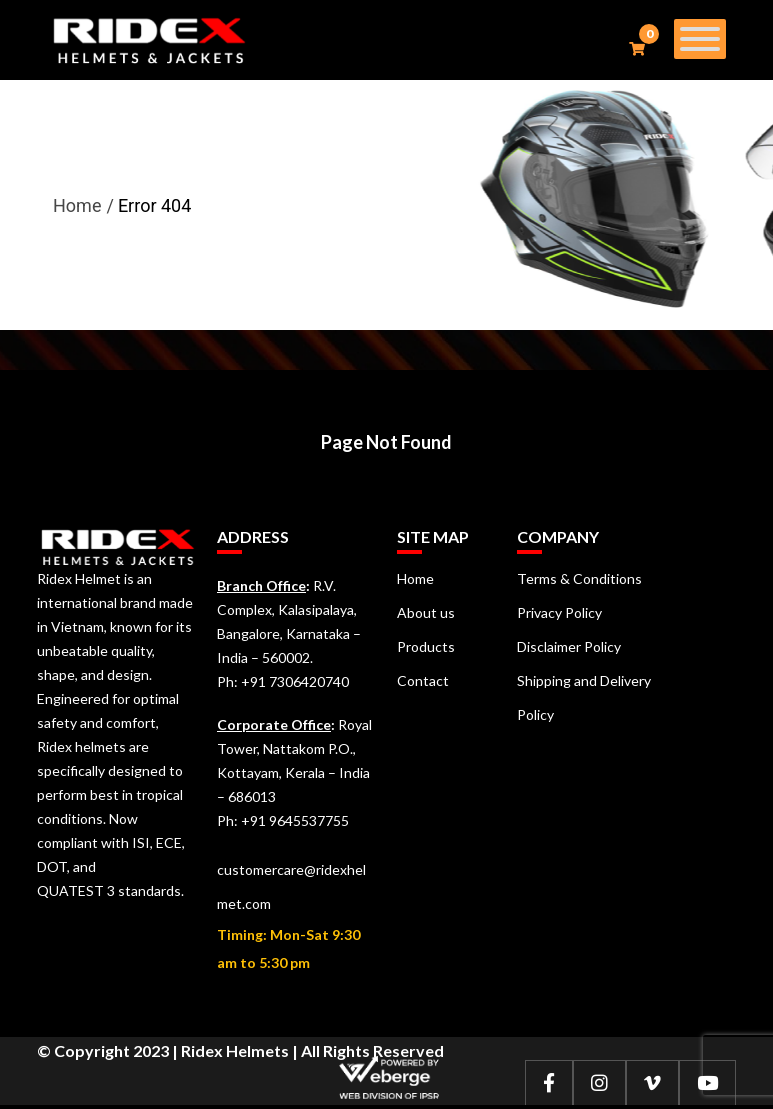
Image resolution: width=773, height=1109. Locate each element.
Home (77, 205)
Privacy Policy (559, 612)
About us (426, 612)
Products (426, 646)
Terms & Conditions (579, 578)
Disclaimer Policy (569, 646)
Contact (423, 680)
